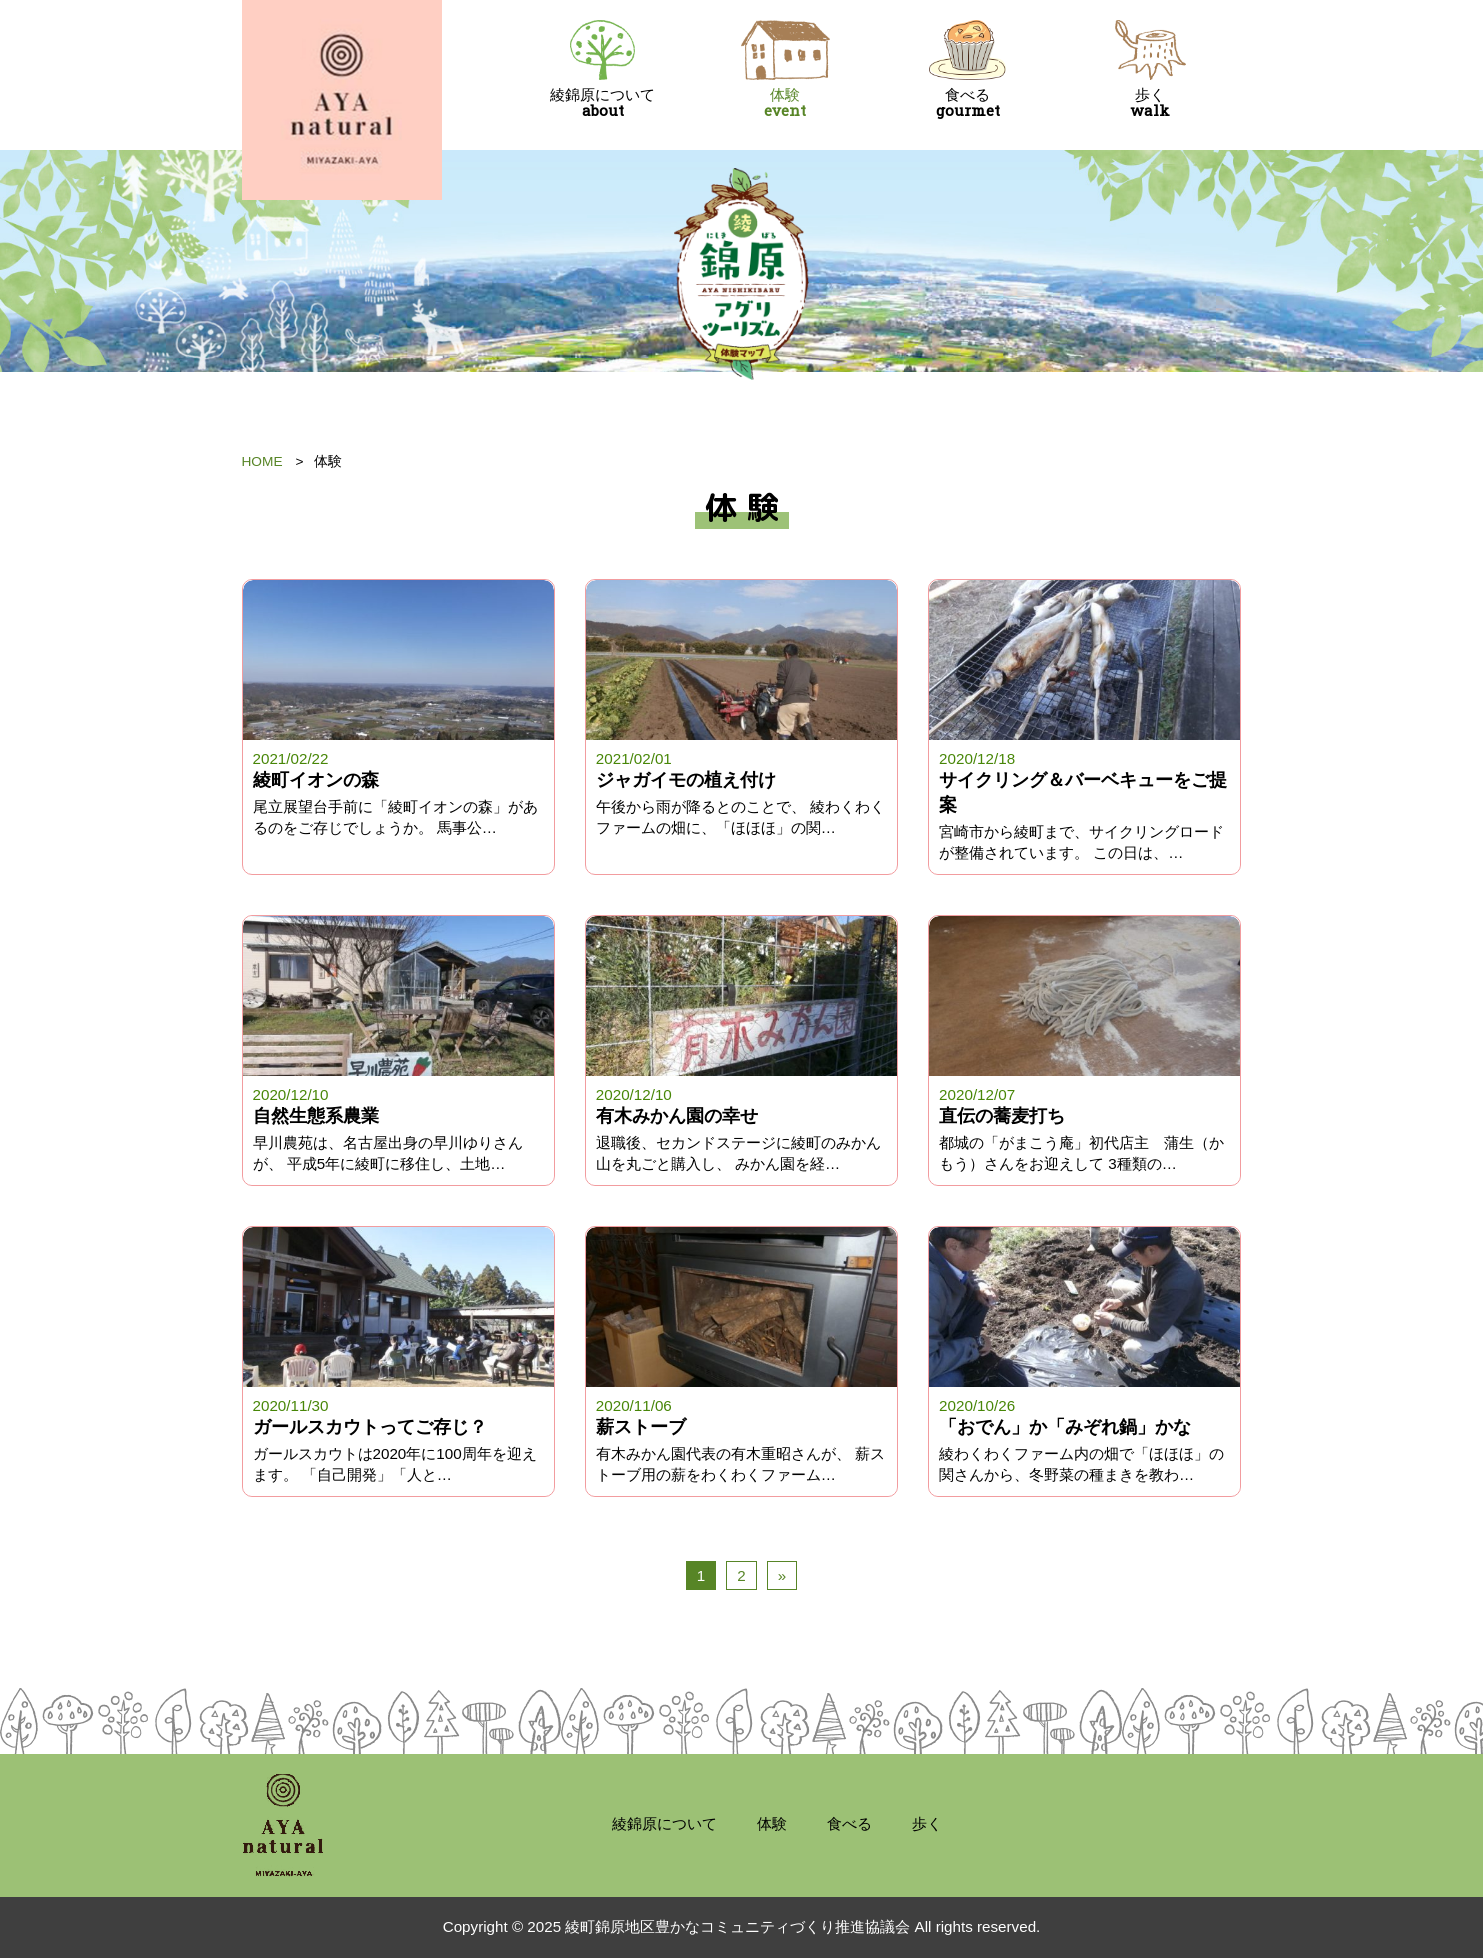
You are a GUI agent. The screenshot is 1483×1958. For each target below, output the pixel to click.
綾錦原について (603, 70)
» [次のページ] (782, 1575)
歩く (1150, 70)
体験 (785, 70)
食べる (968, 70)
